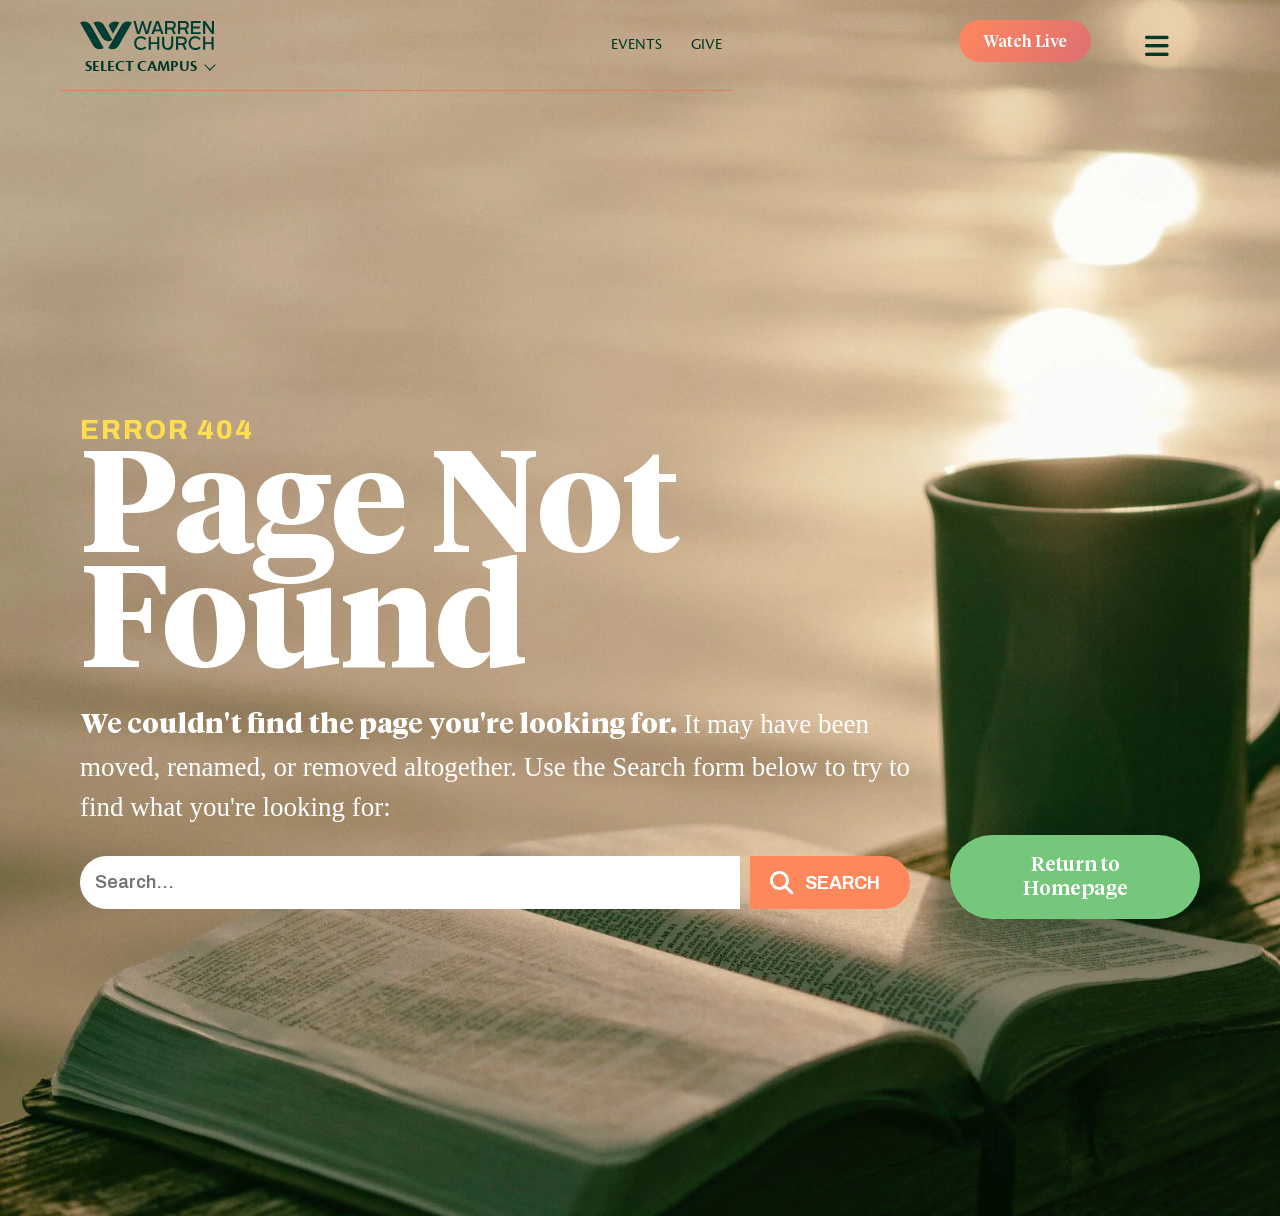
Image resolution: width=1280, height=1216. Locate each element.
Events (636, 44)
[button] (830, 882)
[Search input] (410, 882)
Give (706, 44)
